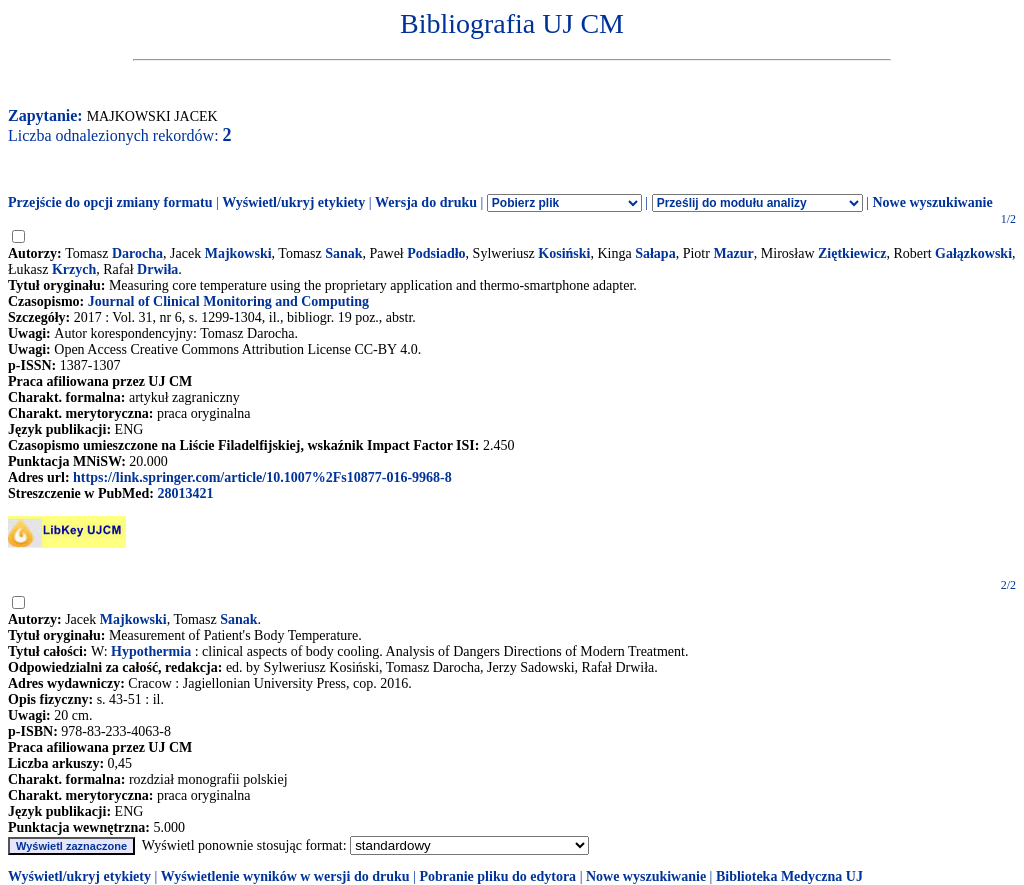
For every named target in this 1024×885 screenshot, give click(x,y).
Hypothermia (151, 651)
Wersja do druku (426, 202)
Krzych (74, 269)
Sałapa (655, 253)
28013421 (185, 493)
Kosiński (564, 253)
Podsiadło (436, 253)
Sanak (343, 253)
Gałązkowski (973, 253)
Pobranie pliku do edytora (497, 876)
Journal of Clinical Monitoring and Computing (228, 301)
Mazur (733, 253)
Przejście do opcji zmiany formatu (110, 202)
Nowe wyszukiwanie (932, 202)
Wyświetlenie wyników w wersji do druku (285, 876)
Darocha (137, 253)
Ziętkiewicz (852, 253)
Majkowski (238, 253)
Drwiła (157, 269)
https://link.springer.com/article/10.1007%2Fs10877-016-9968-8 (262, 477)
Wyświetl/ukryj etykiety (293, 202)
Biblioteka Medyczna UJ (789, 876)
